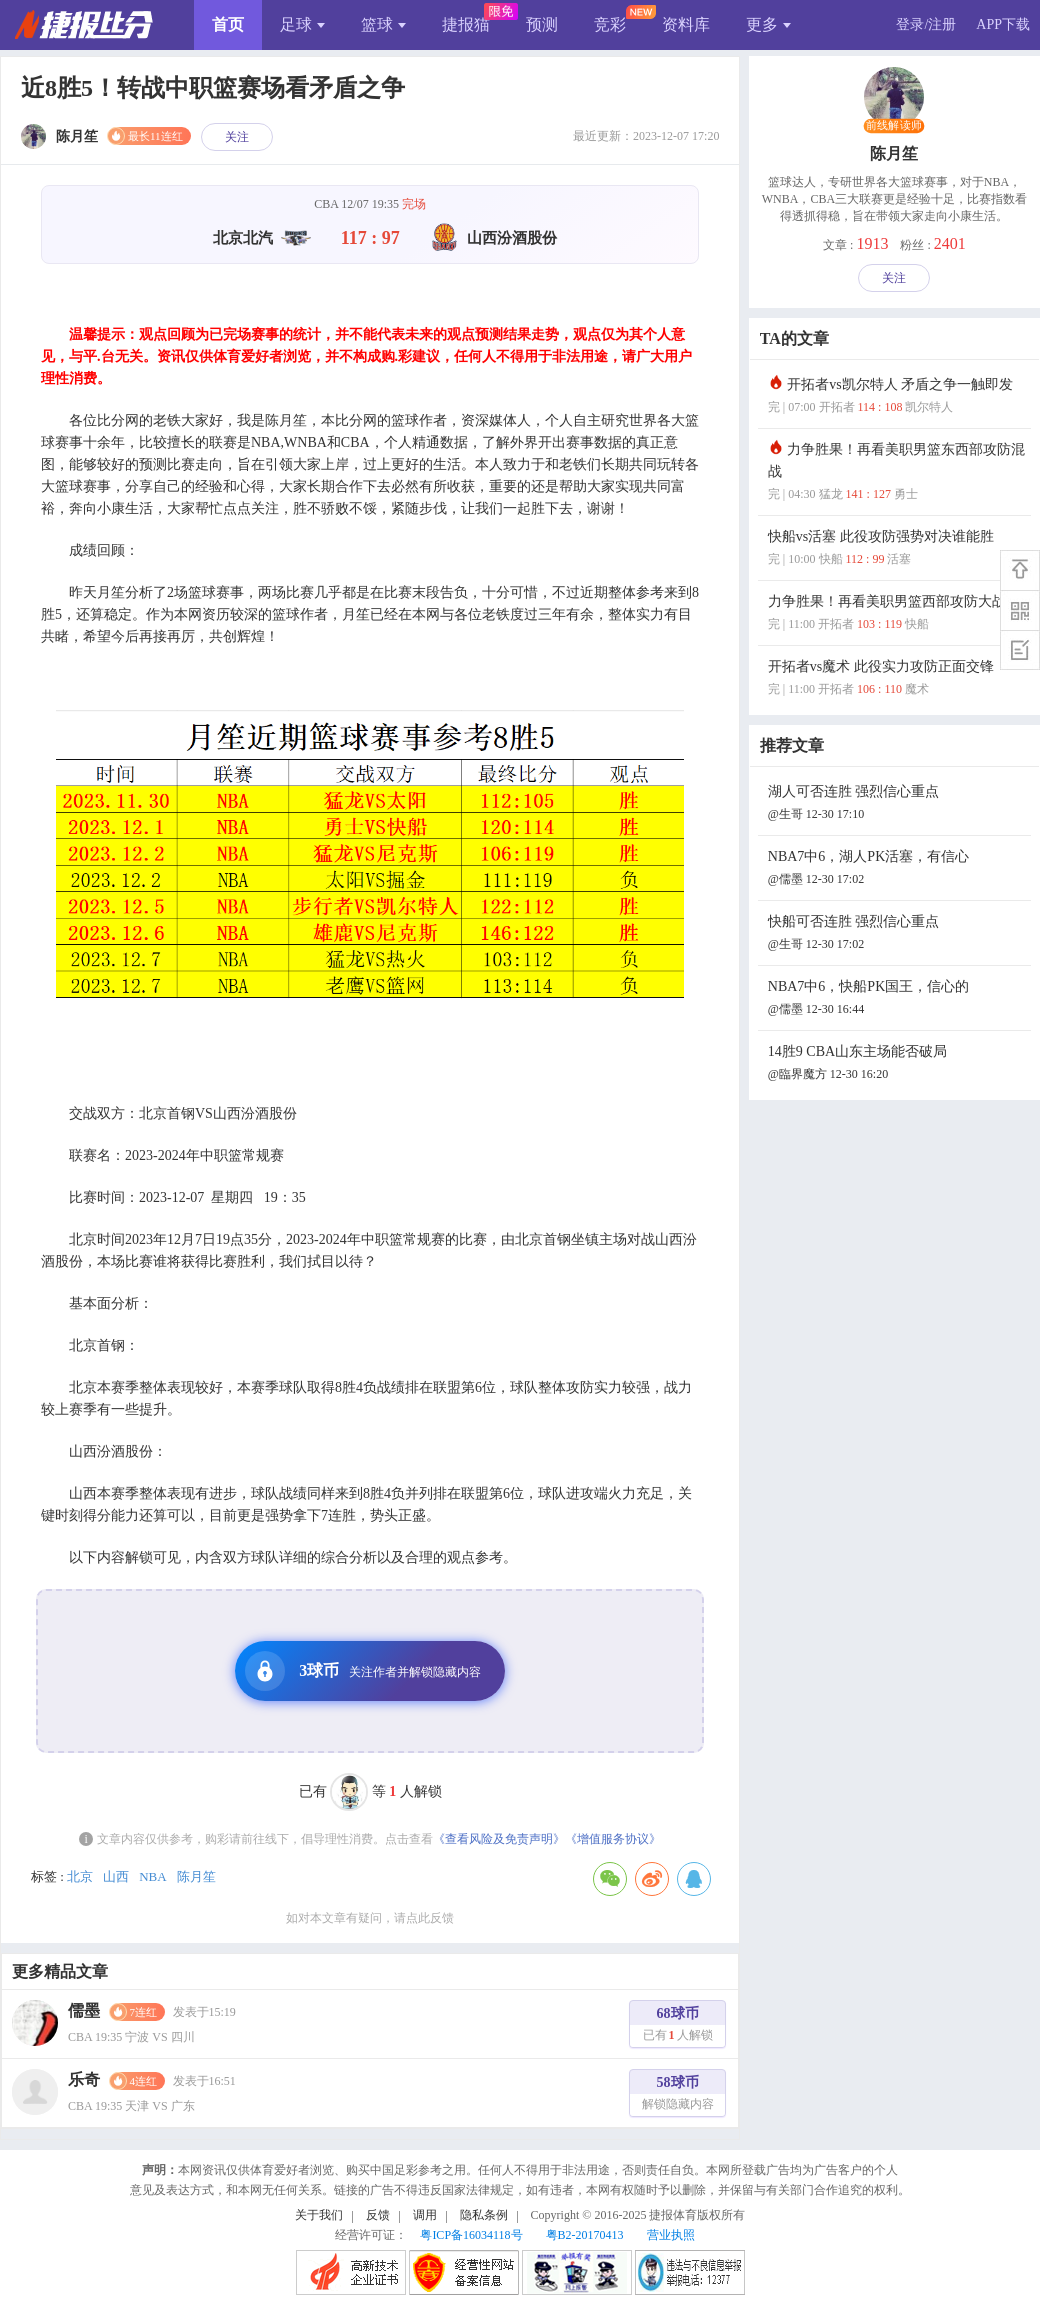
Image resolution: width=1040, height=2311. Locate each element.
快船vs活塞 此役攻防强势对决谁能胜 (897, 549)
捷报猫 (466, 24)
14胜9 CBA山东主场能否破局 (897, 1064)
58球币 (678, 2095)
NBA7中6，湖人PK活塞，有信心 (897, 869)
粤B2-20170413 (585, 2235)
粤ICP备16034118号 (471, 2235)
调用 (425, 2215)
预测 (542, 24)
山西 (116, 1876)
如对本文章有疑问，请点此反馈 (370, 1918)
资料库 (686, 24)
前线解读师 (894, 126)
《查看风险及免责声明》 (499, 1839)
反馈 (378, 2215)
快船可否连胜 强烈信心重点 (897, 934)
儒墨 (84, 2010)
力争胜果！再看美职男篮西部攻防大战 (897, 614)
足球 (302, 24)
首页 (228, 24)
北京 (80, 1876)
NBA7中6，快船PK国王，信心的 (897, 999)
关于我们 (319, 2215)
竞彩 (610, 24)
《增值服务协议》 (613, 1839)
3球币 (363, 1671)
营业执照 (671, 2235)
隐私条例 (484, 2215)
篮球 (383, 24)
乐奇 (84, 2079)
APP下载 (1003, 24)
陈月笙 (196, 1876)
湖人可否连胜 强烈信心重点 (897, 804)
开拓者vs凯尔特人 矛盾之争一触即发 (897, 397)
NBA (152, 1876)
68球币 (678, 2026)
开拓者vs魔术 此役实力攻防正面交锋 (897, 679)
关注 (237, 137)
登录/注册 (926, 24)
